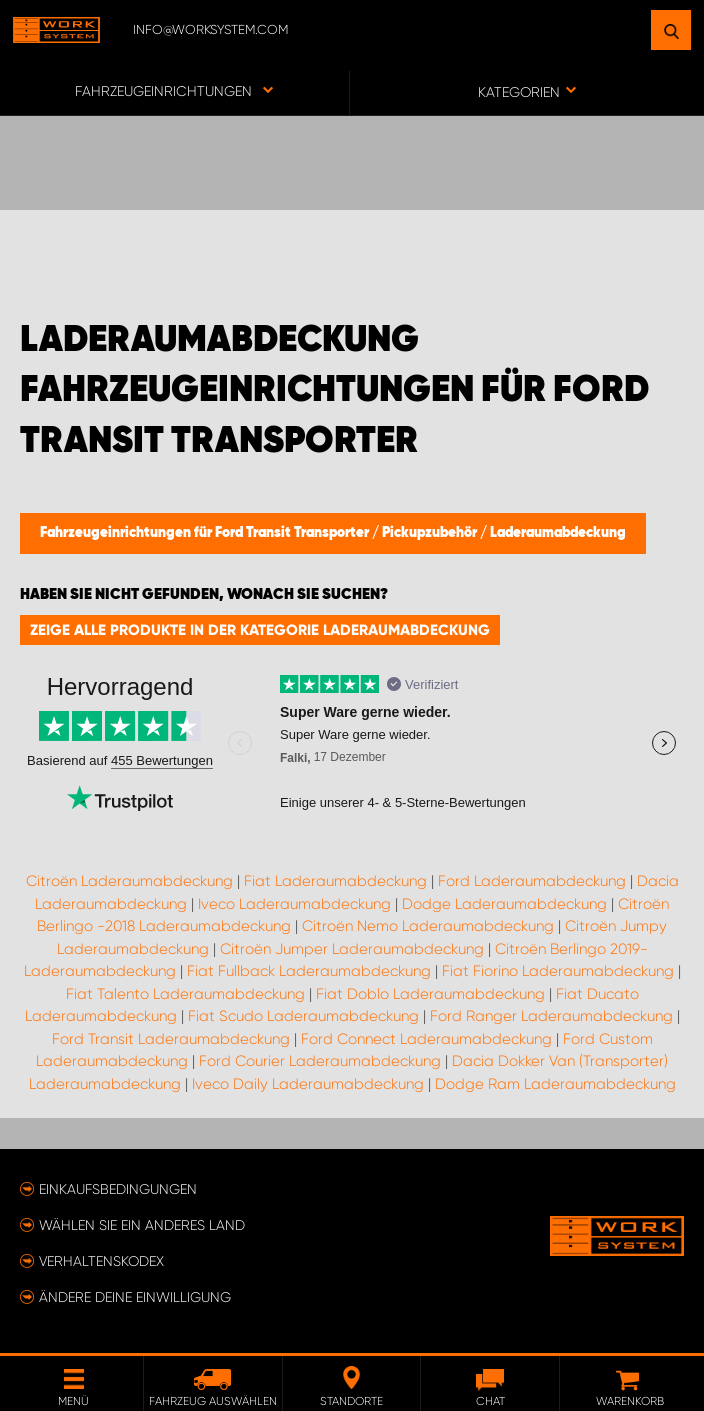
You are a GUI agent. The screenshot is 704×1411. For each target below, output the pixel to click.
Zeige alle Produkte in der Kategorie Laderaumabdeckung (260, 630)
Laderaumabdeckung (558, 533)
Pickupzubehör (431, 533)
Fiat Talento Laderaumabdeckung (185, 994)
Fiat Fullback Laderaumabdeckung (309, 971)
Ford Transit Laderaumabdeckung (171, 1039)
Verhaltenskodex (101, 1261)
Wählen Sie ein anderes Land (142, 1225)
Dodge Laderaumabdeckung (504, 904)
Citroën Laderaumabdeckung (129, 881)
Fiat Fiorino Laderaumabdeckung (558, 971)
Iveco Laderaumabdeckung (294, 904)
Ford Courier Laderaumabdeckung (320, 1061)
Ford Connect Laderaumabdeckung (426, 1039)
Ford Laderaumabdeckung (532, 881)
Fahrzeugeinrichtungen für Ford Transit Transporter (206, 533)
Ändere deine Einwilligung (135, 1297)
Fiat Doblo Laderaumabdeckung (430, 994)
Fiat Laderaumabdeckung (335, 881)
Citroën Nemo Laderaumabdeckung (428, 926)
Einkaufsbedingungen (118, 1189)
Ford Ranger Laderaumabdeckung (551, 1016)
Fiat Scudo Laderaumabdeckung (303, 1016)
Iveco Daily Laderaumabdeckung (308, 1084)
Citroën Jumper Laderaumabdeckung (352, 949)
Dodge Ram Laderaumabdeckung (555, 1084)
